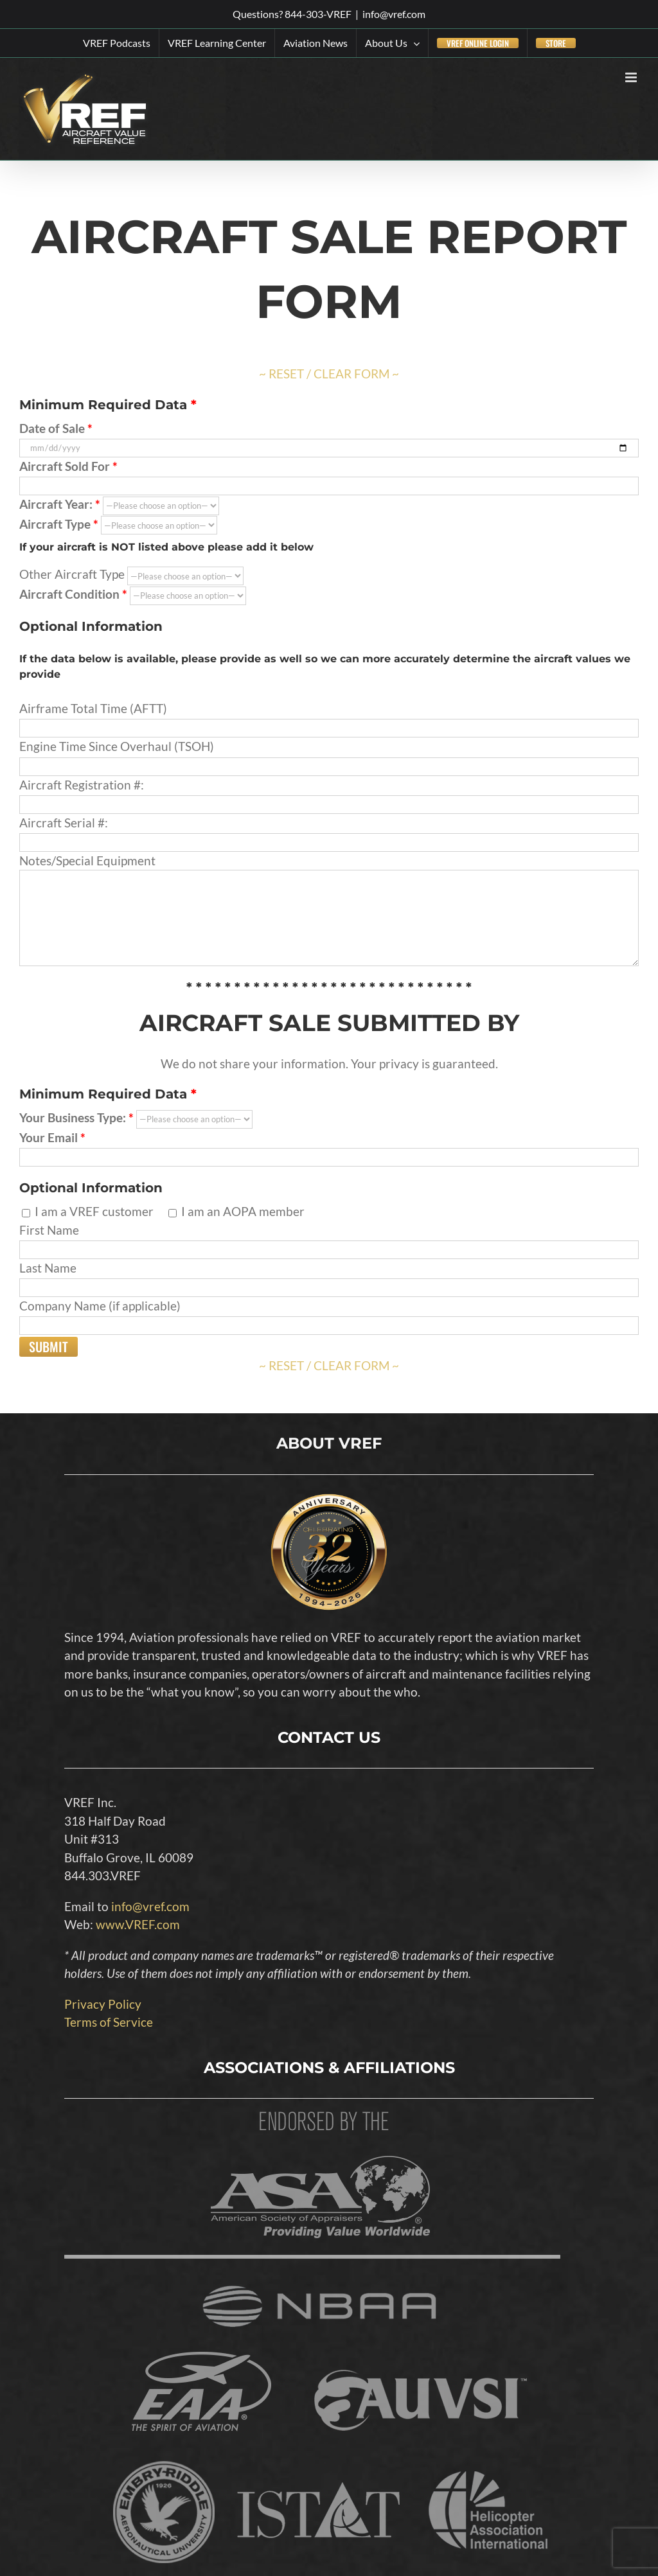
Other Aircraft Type (131, 574)
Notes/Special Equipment (329, 888)
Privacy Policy (102, 2004)
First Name (329, 1239)
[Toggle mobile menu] (632, 77)
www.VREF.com (138, 1924)
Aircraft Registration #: (329, 794)
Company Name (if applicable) (329, 1315)
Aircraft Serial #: (329, 832)
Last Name (329, 1277)
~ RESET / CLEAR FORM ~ (329, 373)
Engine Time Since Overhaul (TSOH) (329, 755)
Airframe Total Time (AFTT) (329, 717)
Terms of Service (108, 2022)
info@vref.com (393, 14)
